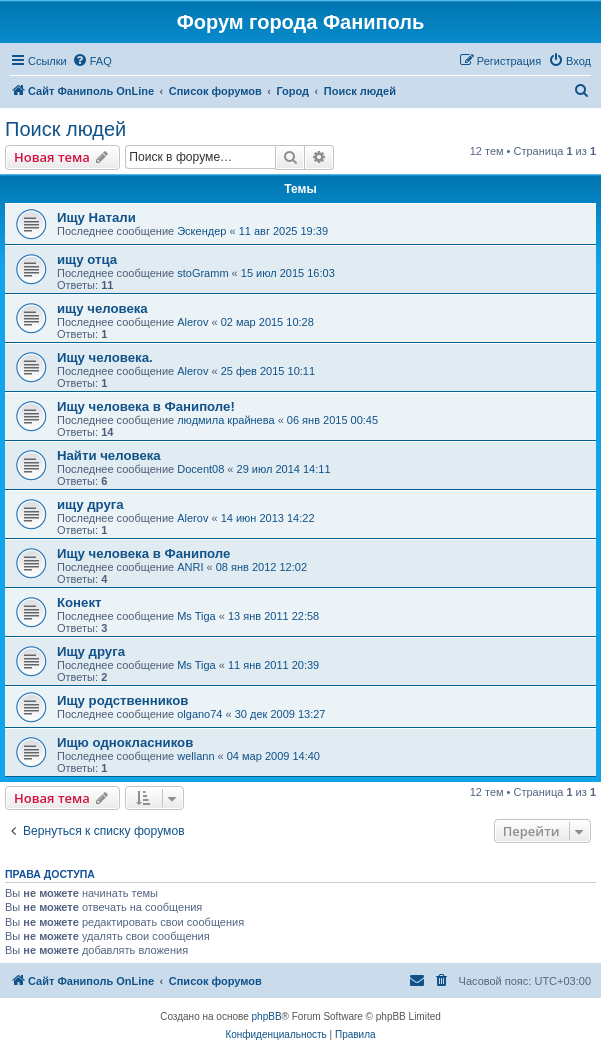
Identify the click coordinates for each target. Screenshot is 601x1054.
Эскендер (201, 231)
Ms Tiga (196, 616)
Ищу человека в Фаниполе (143, 553)
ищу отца (87, 259)
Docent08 (200, 469)
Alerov (192, 322)
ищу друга (90, 504)
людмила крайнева (225, 420)
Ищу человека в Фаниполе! (146, 406)
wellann (195, 756)
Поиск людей (65, 129)
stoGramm (202, 273)
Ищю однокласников (125, 742)
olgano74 (199, 714)
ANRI (190, 567)
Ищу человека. (105, 357)
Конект (79, 602)
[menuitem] (92, 61)
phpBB (267, 1016)
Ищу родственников (122, 700)
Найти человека (109, 455)
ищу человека (102, 308)
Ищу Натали (96, 217)
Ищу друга (91, 651)
